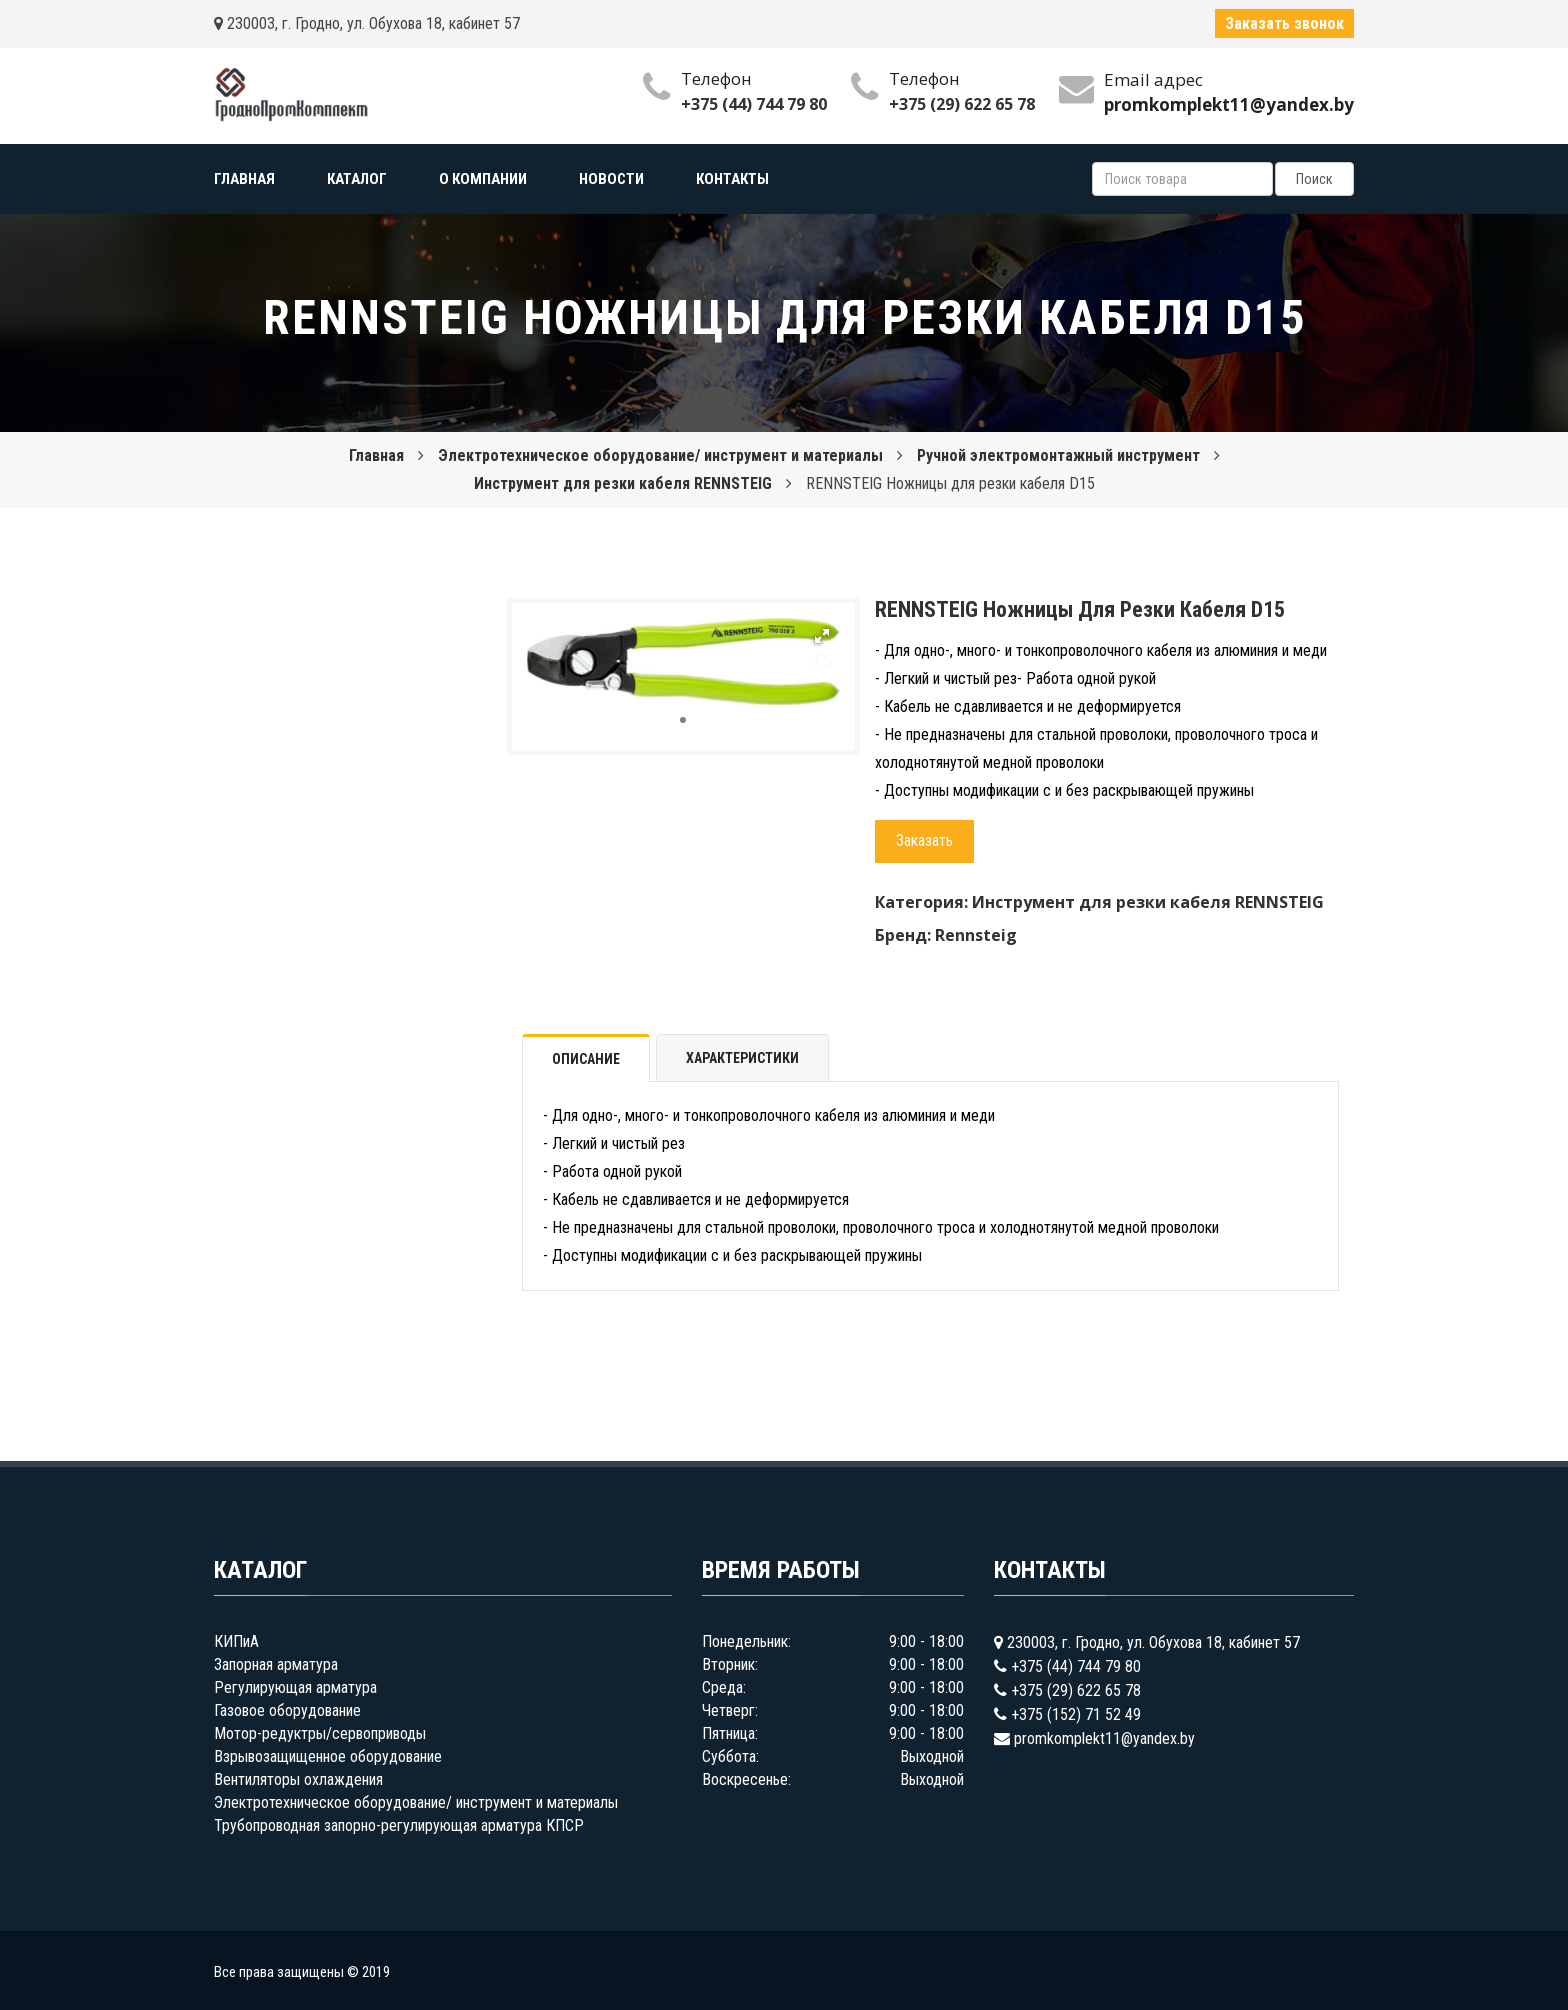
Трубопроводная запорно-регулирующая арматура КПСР (399, 1825)
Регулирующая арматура (295, 1687)
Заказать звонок (1284, 23)
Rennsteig (976, 935)
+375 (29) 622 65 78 (962, 104)
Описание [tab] (586, 1059)
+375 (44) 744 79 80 (754, 104)
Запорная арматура (276, 1664)
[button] (822, 636)
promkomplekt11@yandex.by (1104, 1738)
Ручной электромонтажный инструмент (1058, 455)
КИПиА (236, 1641)
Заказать (924, 840)
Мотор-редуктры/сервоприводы (320, 1733)
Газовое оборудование (287, 1710)
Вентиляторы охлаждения (298, 1779)
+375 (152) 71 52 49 (1076, 1714)
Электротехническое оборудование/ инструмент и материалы (660, 455)
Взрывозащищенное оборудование (328, 1756)
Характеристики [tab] (742, 1058)
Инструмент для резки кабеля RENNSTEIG (623, 483)
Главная (376, 455)
